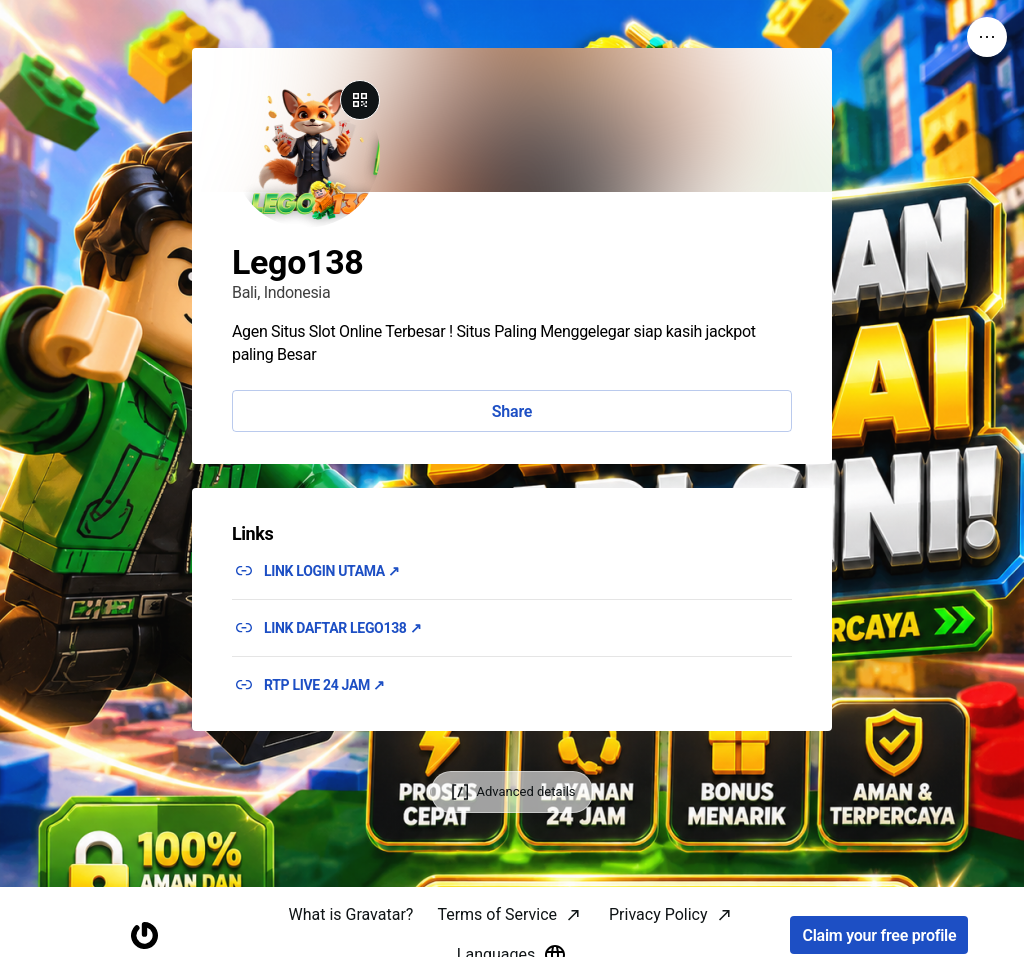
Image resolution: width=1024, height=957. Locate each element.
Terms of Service (497, 914)
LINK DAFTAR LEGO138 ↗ (342, 628)
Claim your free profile (879, 935)
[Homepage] (144, 935)
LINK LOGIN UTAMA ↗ (332, 571)
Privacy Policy (658, 914)
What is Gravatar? (350, 914)
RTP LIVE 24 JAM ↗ (324, 685)
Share (512, 411)
